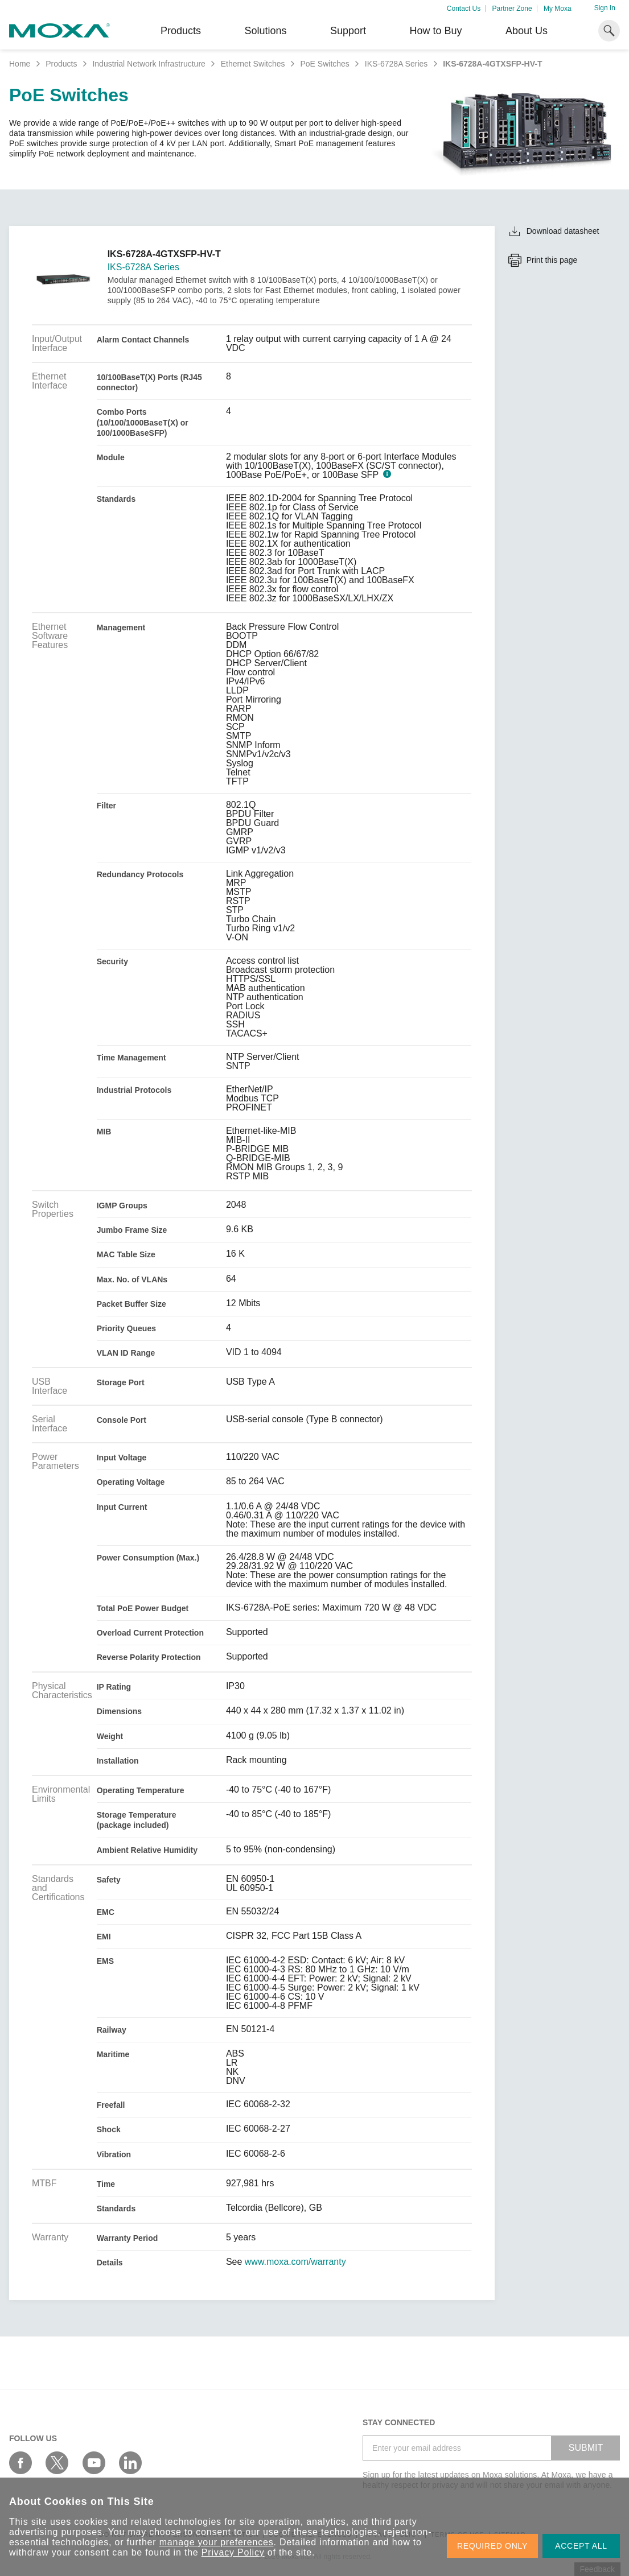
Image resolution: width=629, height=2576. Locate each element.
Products (61, 63)
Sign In (604, 8)
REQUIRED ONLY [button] (492, 2545)
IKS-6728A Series (396, 63)
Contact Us (463, 8)
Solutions (265, 30)
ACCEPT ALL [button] (581, 2545)
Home (19, 63)
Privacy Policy (233, 2552)
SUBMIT (586, 2448)
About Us (526, 30)
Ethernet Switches (253, 63)
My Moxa (558, 8)
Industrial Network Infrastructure (148, 63)
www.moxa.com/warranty (295, 2262)
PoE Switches (324, 63)
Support (348, 30)
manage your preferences (216, 2542)
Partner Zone (512, 8)
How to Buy (435, 30)
